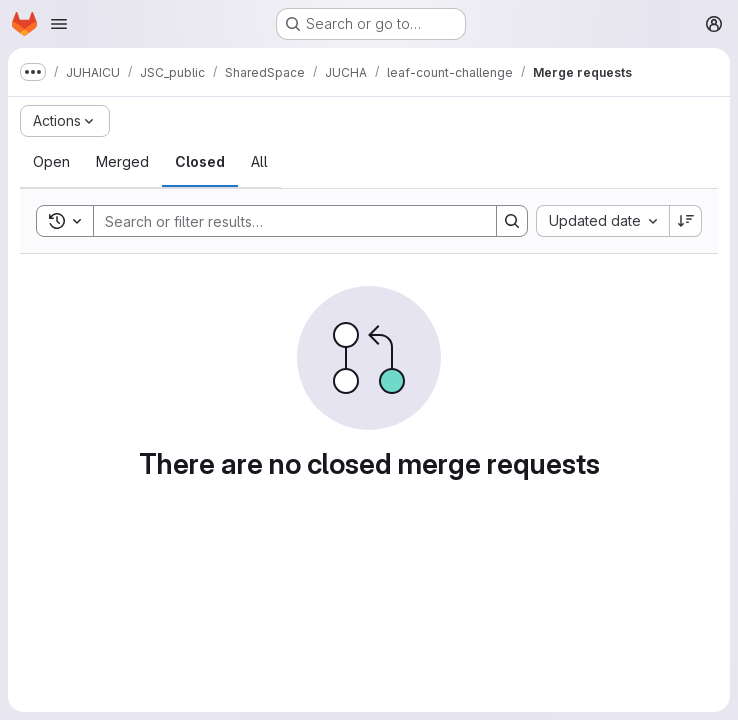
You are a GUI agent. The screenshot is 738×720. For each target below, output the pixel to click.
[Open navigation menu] (59, 24)
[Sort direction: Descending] (686, 221)
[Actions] (65, 121)
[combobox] (602, 221)
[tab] (51, 162)
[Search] (285, 221)
